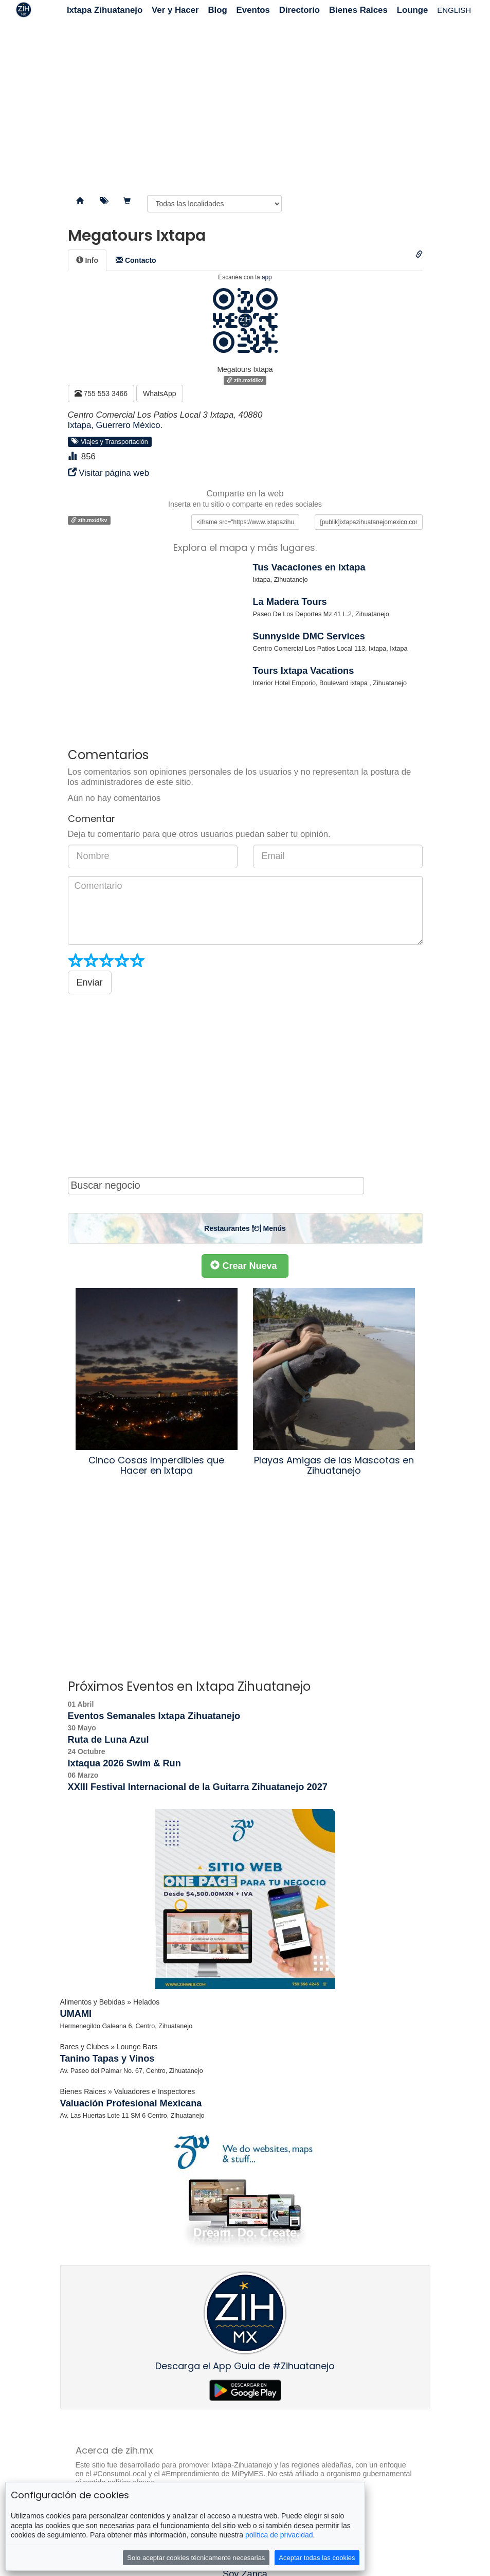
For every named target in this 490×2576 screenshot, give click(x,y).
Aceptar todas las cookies (317, 2558)
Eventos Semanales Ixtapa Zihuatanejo (154, 1716)
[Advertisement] (245, 103)
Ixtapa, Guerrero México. (115, 425)
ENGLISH (454, 10)
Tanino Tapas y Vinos (107, 2058)
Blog (217, 10)
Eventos (253, 10)
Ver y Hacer (175, 10)
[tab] (87, 260)
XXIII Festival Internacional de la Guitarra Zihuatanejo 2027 (198, 1787)
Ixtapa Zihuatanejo (104, 10)
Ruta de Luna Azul (108, 1739)
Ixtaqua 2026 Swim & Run (124, 1763)
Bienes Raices (358, 10)
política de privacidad (279, 2535)
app (267, 277)
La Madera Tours (290, 602)
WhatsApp (159, 393)
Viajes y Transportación (109, 441)
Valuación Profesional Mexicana (131, 2103)
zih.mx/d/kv (245, 380)
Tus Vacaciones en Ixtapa (309, 567)
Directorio (299, 10)
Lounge (412, 10)
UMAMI (76, 2014)
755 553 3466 (101, 393)
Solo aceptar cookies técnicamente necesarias (196, 2558)
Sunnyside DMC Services (309, 636)
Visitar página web (114, 473)
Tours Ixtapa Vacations (303, 671)
